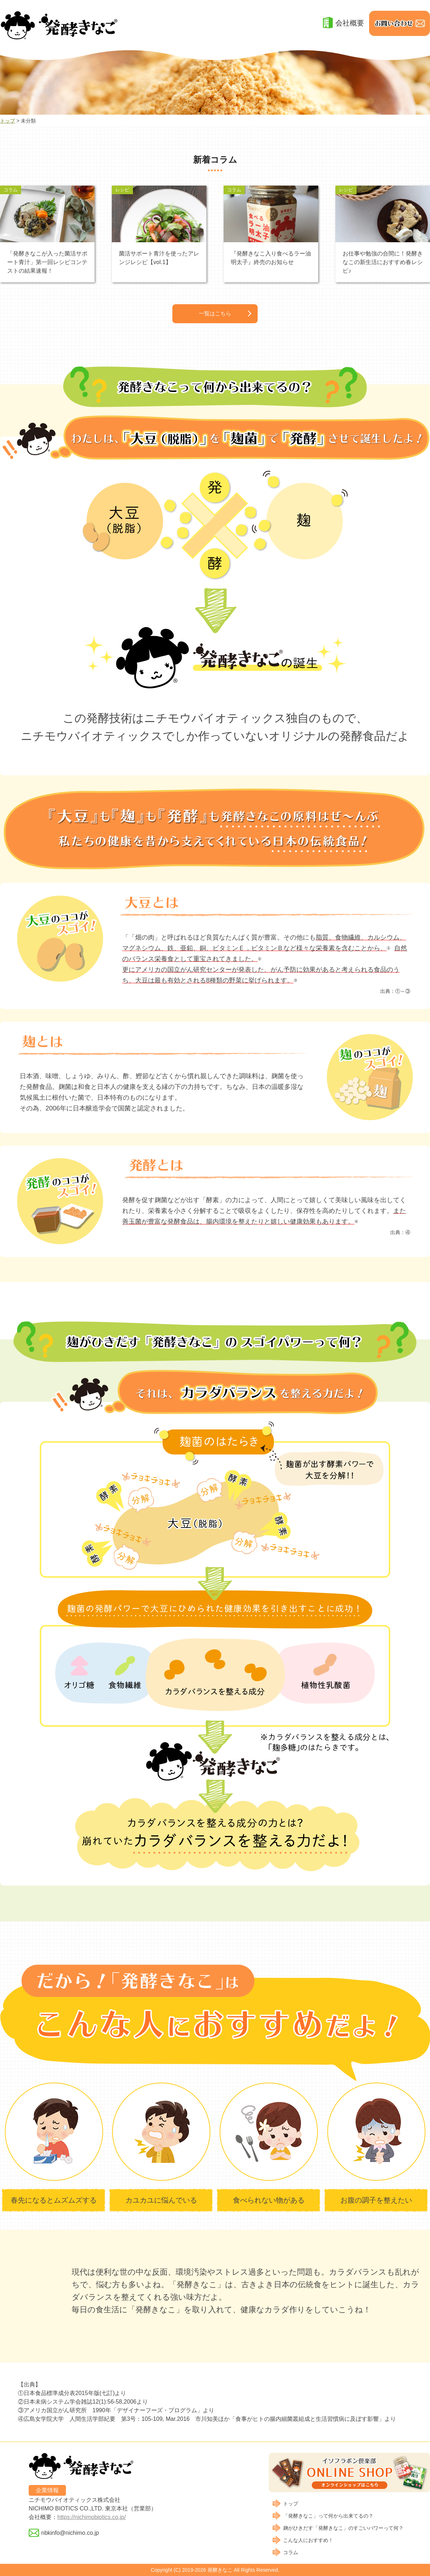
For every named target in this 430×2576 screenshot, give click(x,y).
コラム (290, 2552)
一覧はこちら (215, 314)
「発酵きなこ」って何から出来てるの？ (328, 2516)
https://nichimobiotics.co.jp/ (91, 2517)
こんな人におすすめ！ (308, 2540)
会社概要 (349, 23)
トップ (7, 121)
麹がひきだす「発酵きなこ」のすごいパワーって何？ (343, 2528)
